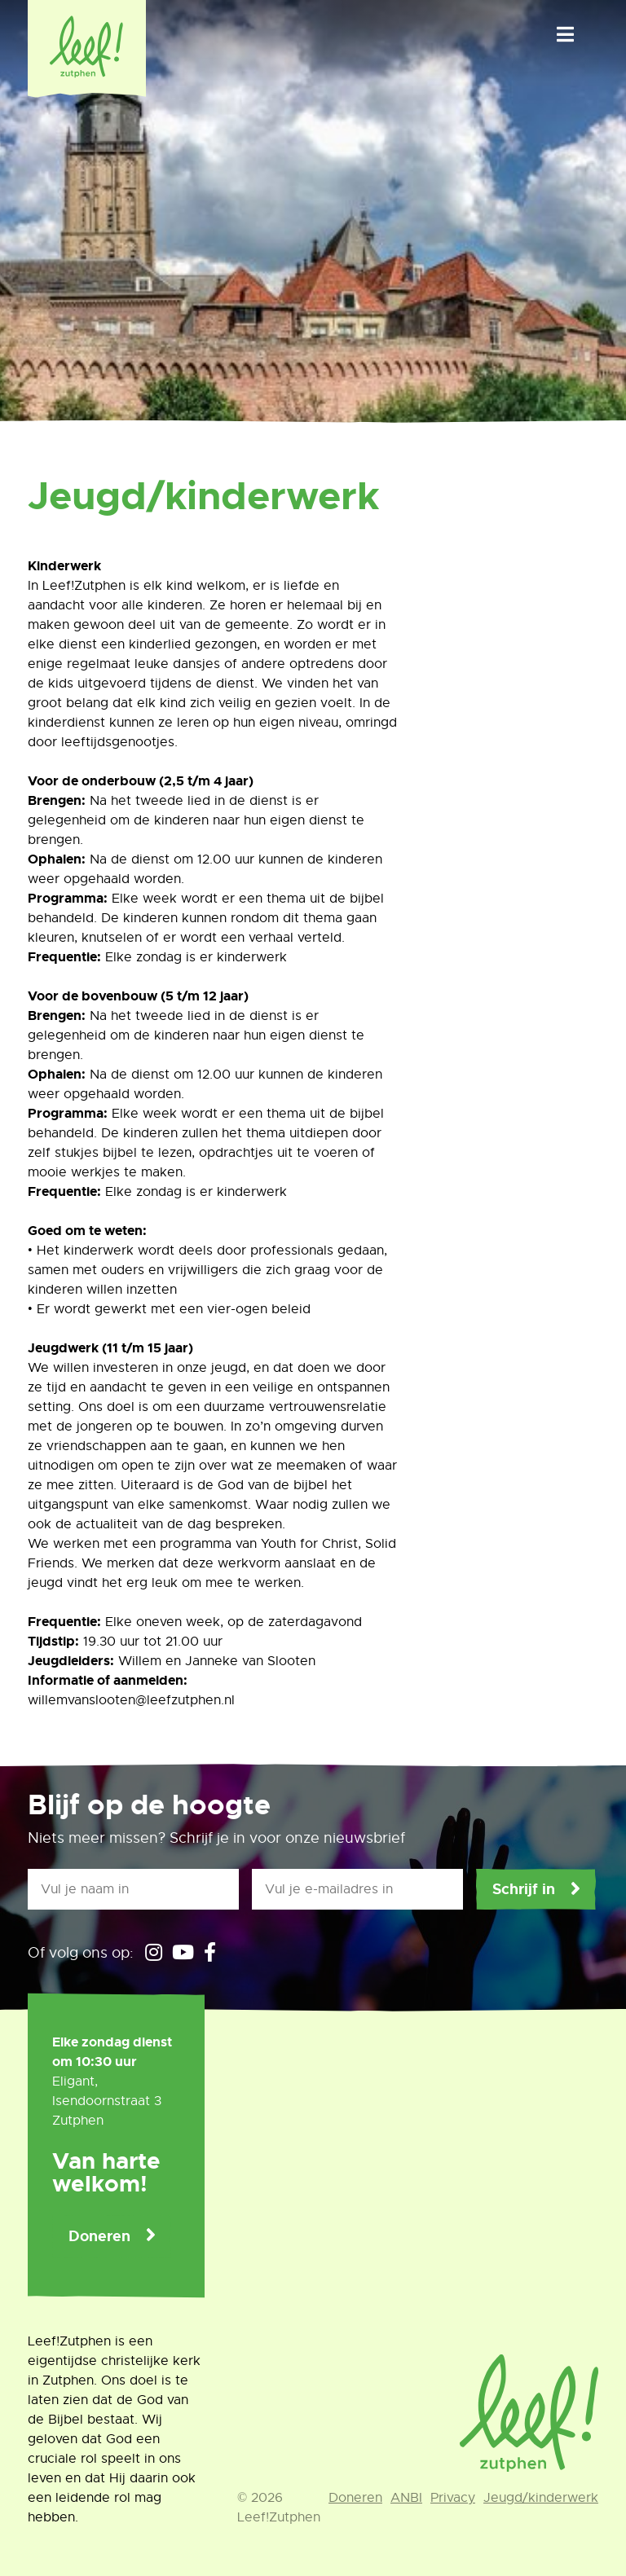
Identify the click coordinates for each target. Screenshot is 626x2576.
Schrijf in (523, 1889)
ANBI (406, 2498)
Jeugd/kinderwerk (540, 2498)
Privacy (452, 2498)
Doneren (99, 2236)
